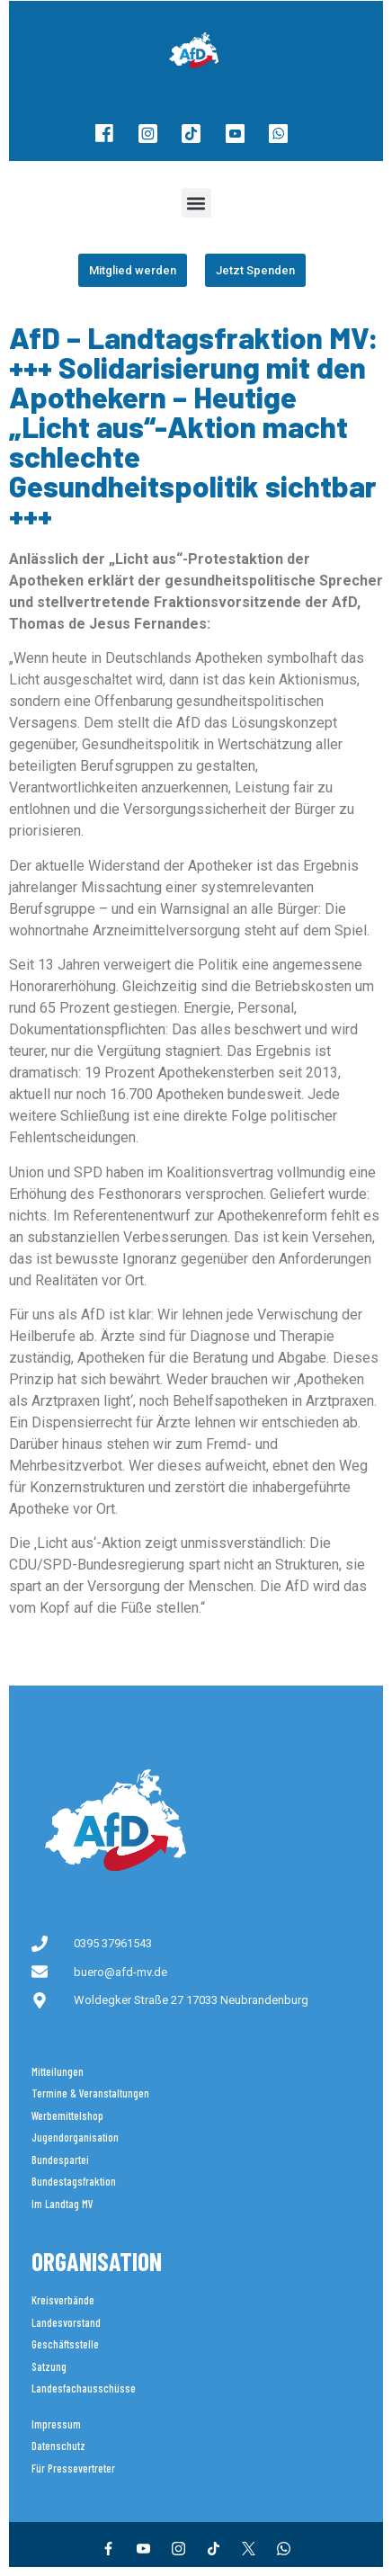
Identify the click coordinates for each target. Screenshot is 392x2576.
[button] (196, 203)
